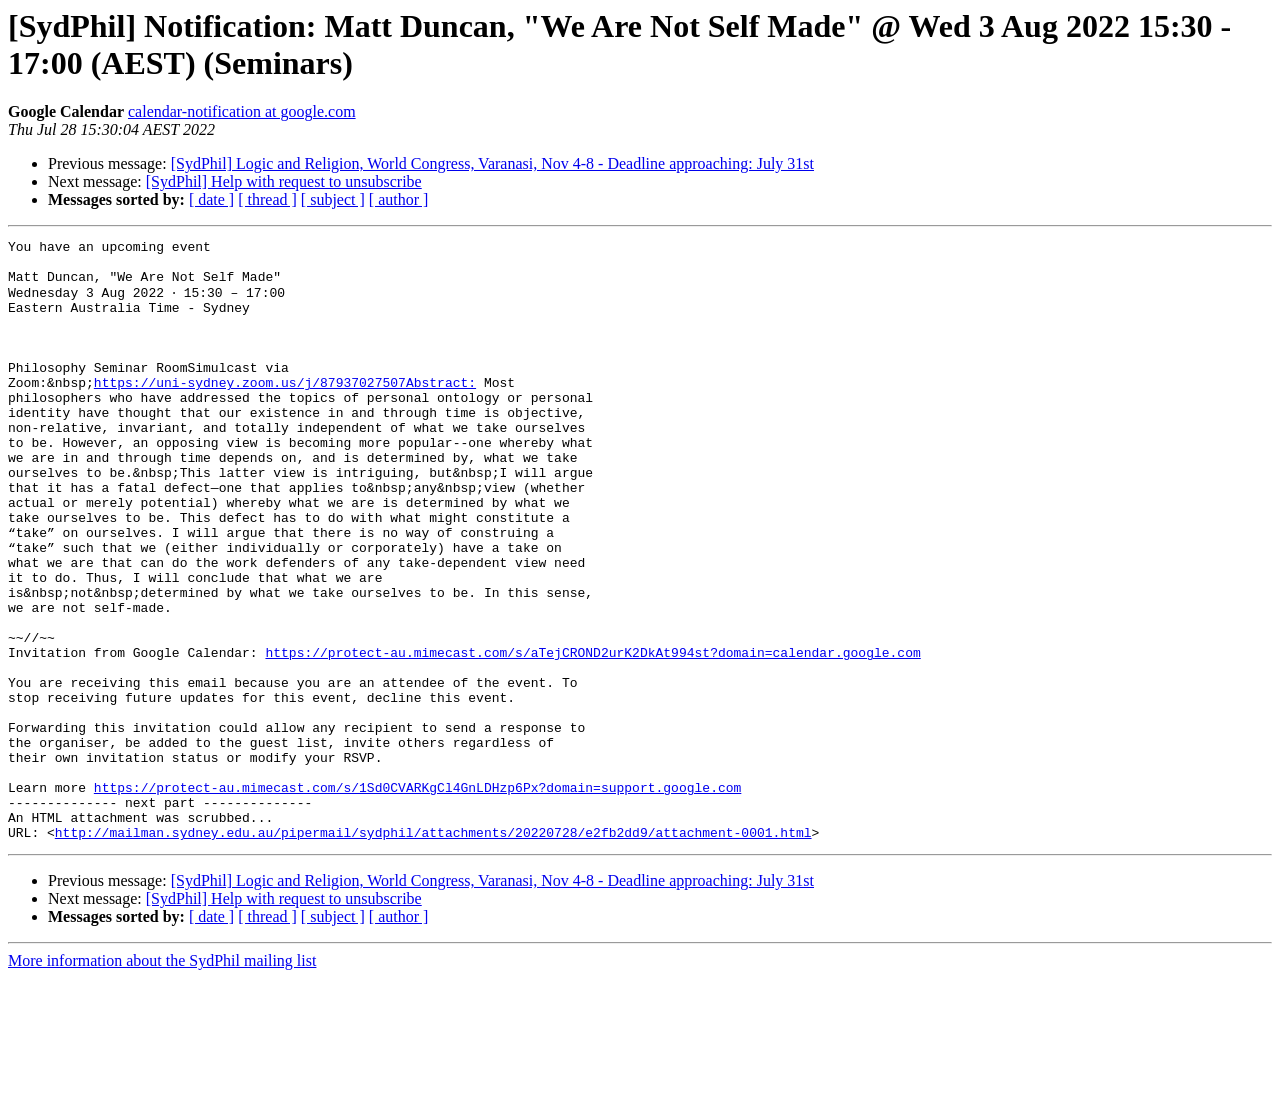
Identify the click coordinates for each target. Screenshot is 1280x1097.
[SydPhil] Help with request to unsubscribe (284, 181)
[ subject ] (333, 199)
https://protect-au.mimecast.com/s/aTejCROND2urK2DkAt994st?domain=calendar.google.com (592, 735)
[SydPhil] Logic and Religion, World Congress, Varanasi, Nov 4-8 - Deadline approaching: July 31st (492, 163)
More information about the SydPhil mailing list (162, 1079)
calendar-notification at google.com (242, 111)
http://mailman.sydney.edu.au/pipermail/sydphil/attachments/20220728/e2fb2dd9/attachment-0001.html (433, 951)
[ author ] (399, 199)
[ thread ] (267, 199)
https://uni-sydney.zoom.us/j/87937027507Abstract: (285, 411)
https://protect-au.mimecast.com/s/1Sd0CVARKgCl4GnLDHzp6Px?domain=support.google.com (417, 897)
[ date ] (211, 199)
